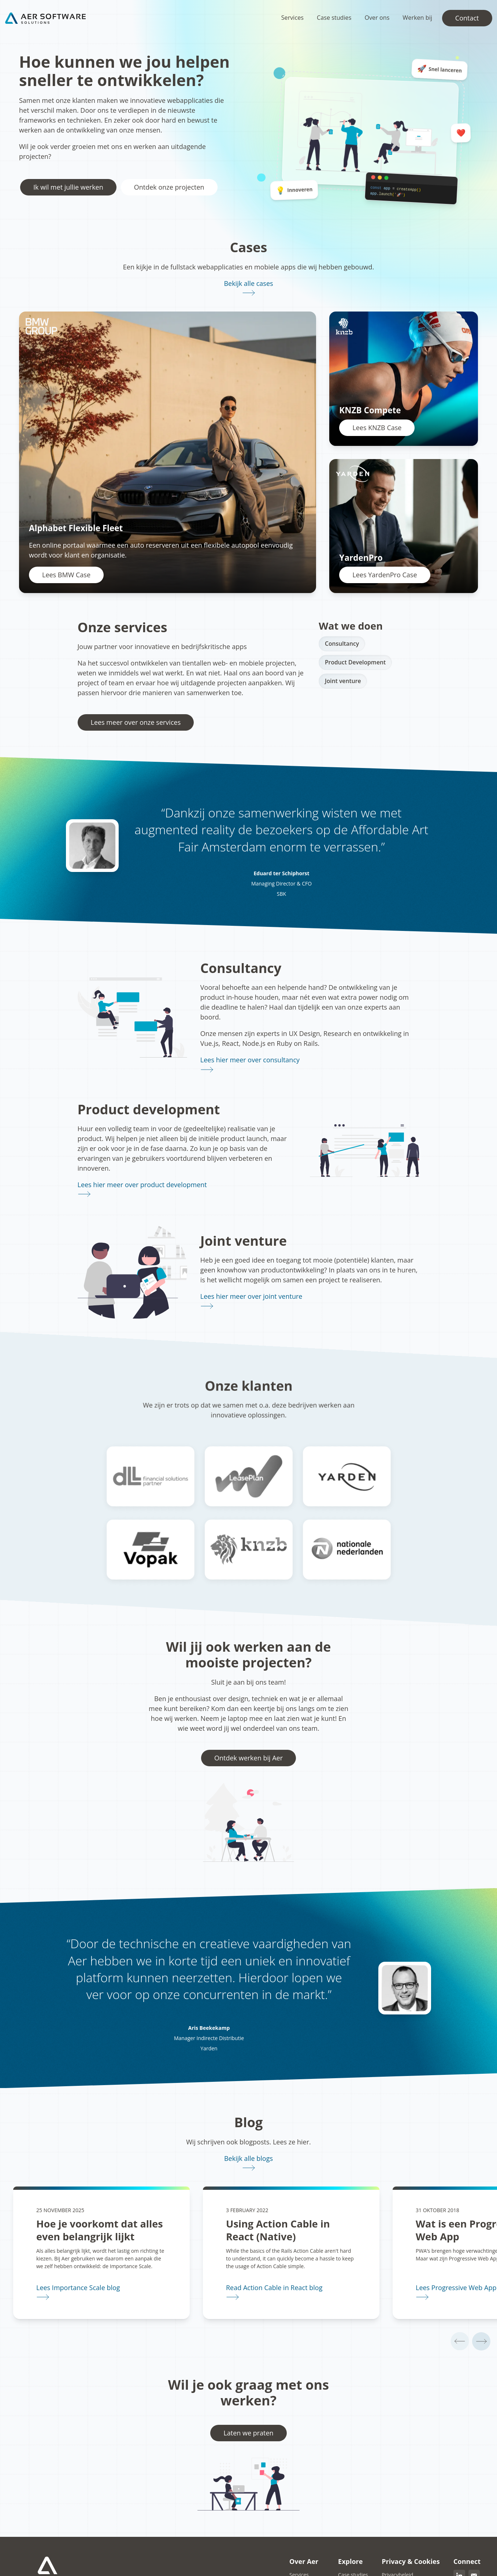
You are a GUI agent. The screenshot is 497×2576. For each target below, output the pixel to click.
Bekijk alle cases (248, 283)
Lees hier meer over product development (142, 1184)
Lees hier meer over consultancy (250, 1059)
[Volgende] (480, 2342)
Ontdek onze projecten (169, 187)
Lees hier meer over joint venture (251, 1296)
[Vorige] (457, 2342)
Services (292, 18)
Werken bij (417, 18)
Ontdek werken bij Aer (248, 1757)
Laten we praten (248, 2434)
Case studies (334, 18)
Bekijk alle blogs (248, 2158)
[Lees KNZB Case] (403, 379)
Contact (467, 18)
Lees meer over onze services (136, 722)
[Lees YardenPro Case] (403, 526)
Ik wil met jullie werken (68, 187)
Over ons (376, 18)
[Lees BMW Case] (167, 452)
